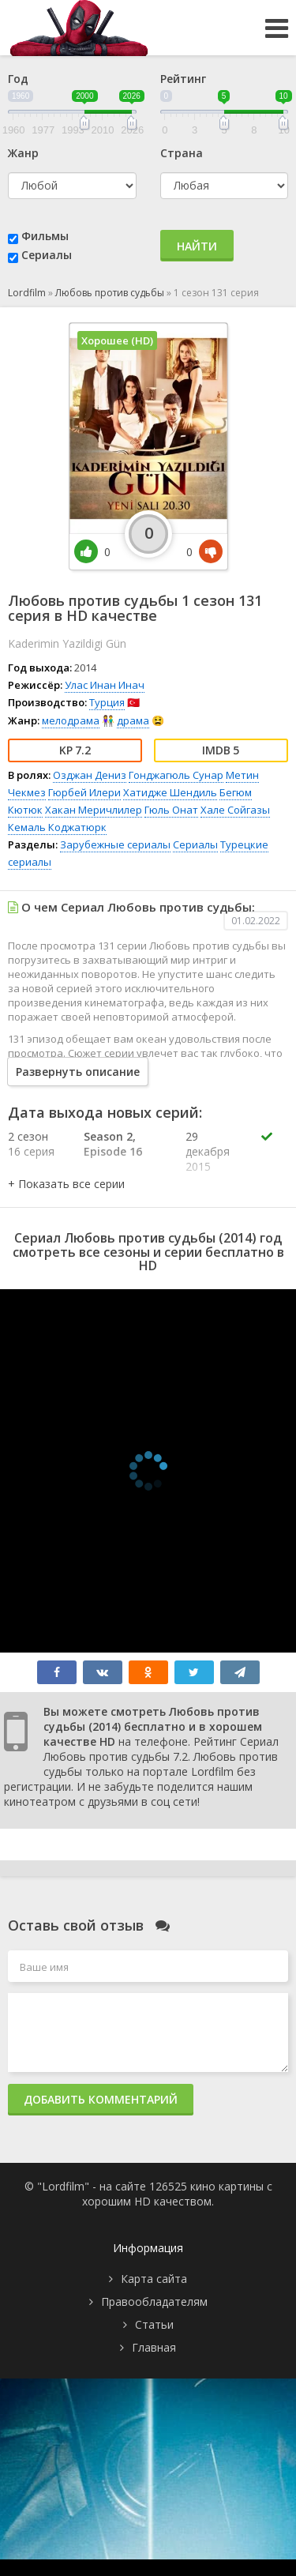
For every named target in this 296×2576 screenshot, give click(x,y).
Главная (154, 2347)
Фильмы (45, 235)
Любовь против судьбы (109, 292)
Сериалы (46, 254)
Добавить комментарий (101, 2099)
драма (133, 720)
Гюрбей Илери (84, 792)
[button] (66, 1183)
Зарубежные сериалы (115, 844)
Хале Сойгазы (235, 810)
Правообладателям (154, 2301)
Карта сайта (154, 2278)
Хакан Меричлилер (93, 810)
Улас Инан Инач (104, 685)
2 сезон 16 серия (31, 1144)
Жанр (23, 152)
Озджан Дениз (89, 775)
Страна (181, 152)
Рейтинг (183, 78)
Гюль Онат (171, 810)
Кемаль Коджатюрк (57, 827)
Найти (197, 246)
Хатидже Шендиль (170, 792)
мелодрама (70, 720)
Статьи (154, 2324)
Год (18, 78)
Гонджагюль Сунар (176, 775)
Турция (107, 702)
